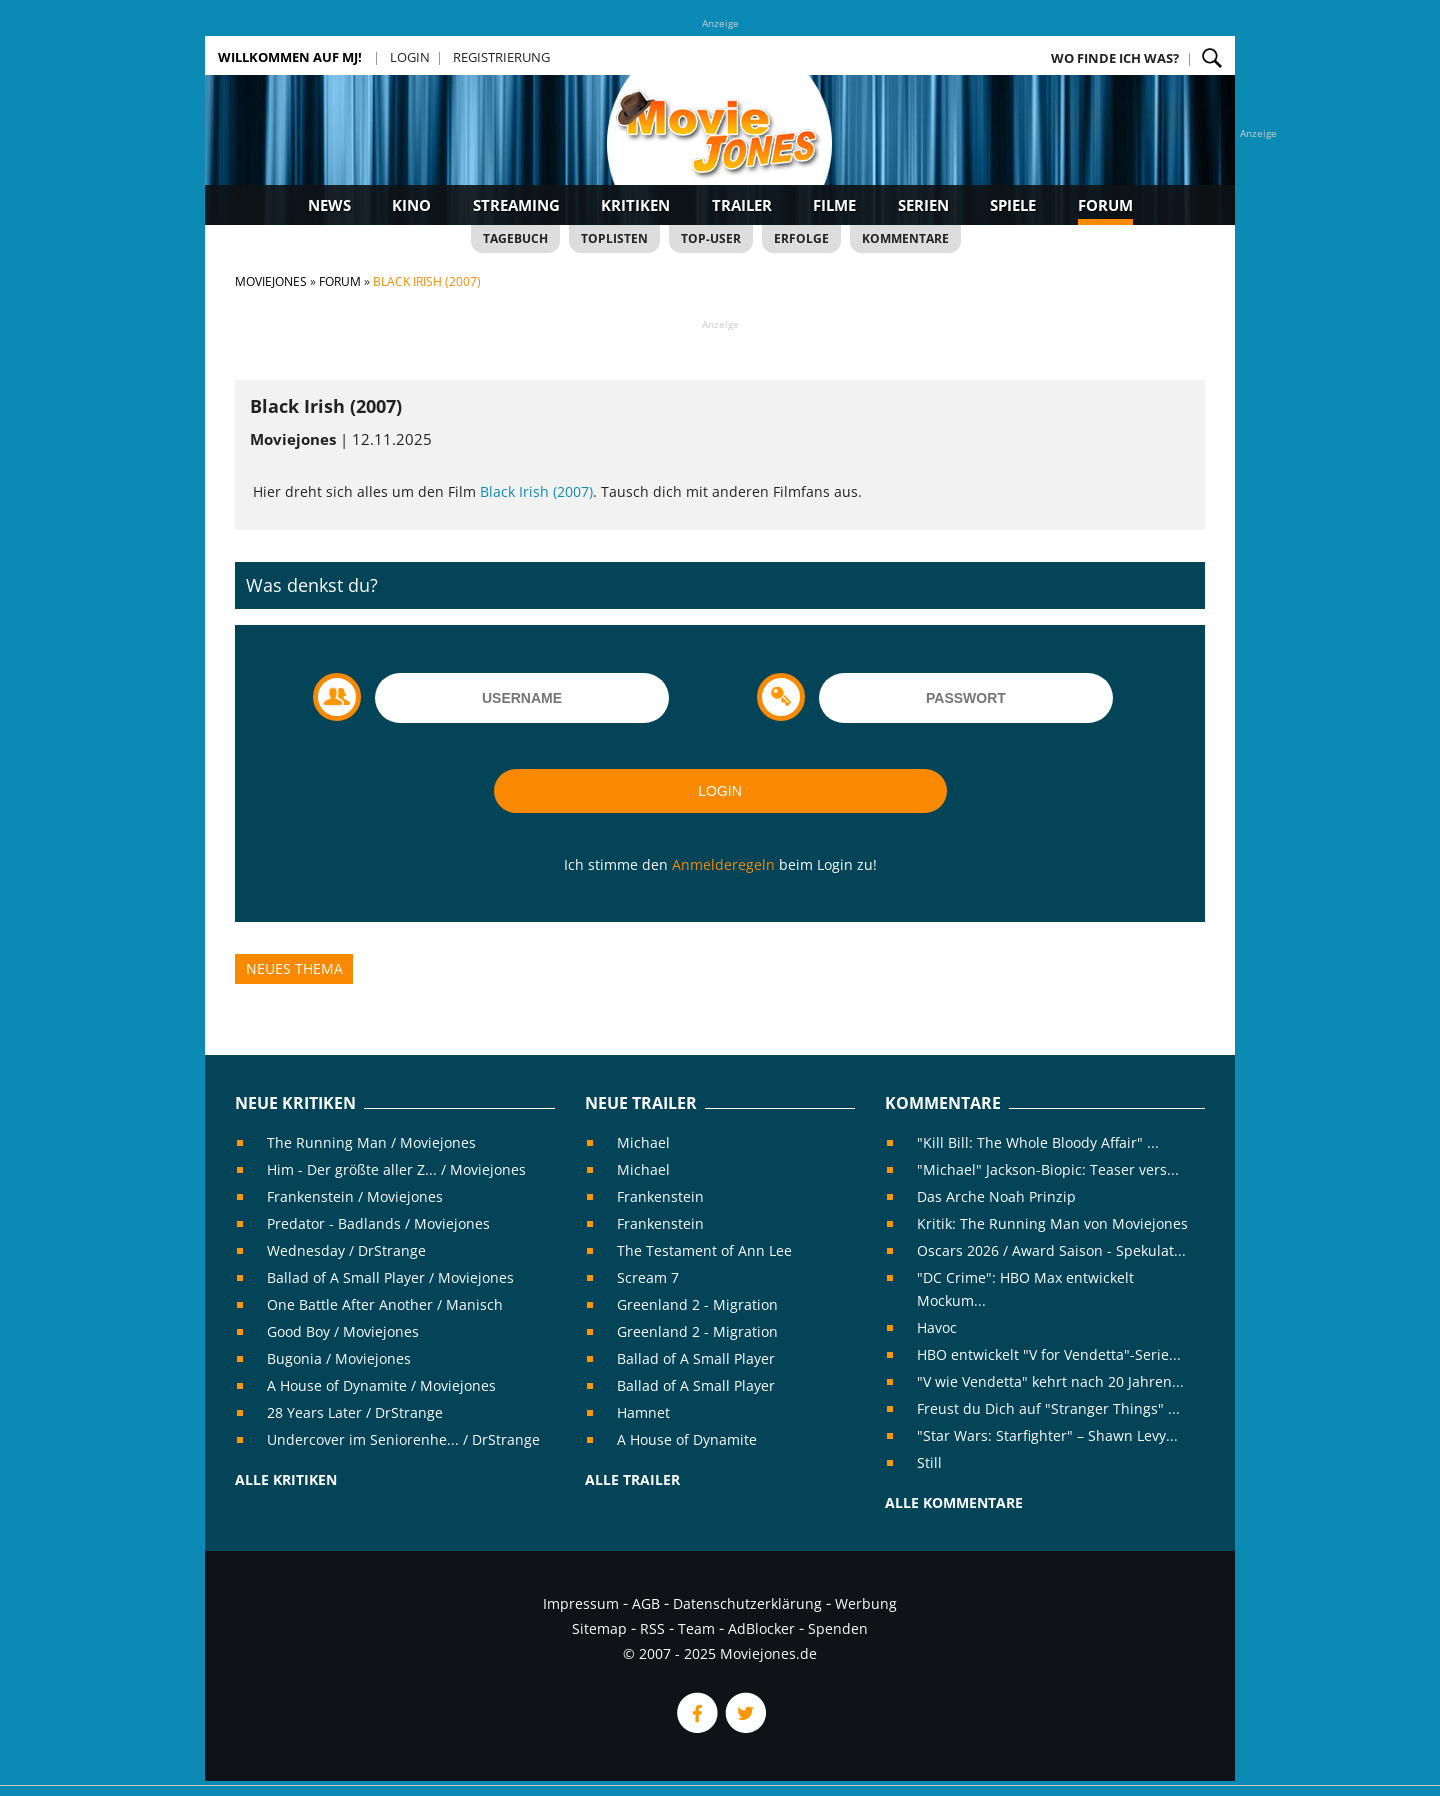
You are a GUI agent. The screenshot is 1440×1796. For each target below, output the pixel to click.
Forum (1105, 205)
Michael (643, 1142)
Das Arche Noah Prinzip (996, 1196)
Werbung (866, 1603)
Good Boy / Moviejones (343, 1331)
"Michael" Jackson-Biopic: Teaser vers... (1048, 1169)
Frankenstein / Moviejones (355, 1196)
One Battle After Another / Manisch (385, 1304)
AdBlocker (761, 1628)
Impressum (581, 1603)
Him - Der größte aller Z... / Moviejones (396, 1169)
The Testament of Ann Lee (704, 1250)
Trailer (742, 205)
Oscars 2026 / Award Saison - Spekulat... (1051, 1250)
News (329, 205)
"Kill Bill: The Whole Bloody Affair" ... (1038, 1142)
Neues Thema (294, 968)
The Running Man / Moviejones (371, 1142)
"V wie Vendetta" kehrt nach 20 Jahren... (1050, 1381)
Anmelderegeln (723, 864)
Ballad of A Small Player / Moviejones (390, 1277)
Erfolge (801, 238)
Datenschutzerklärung (747, 1603)
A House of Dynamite (687, 1439)
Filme (834, 205)
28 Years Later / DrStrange (355, 1412)
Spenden (838, 1628)
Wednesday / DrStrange (346, 1250)
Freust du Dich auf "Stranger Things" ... (1048, 1408)
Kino (411, 205)
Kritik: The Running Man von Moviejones (1052, 1223)
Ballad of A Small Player (696, 1358)
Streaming (516, 205)
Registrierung (501, 57)
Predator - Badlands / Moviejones (378, 1223)
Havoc (937, 1327)
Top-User (711, 238)
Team (696, 1628)
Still (929, 1462)
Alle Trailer (632, 1479)
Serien (923, 205)
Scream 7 (648, 1277)
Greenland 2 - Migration (697, 1304)
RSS (652, 1628)
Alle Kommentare (954, 1502)
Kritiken (635, 205)
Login (410, 57)
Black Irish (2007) (536, 491)
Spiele (1013, 205)
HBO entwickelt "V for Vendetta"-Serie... (1049, 1354)
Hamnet (643, 1412)
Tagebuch (515, 238)
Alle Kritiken (286, 1479)
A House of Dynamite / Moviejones (381, 1385)
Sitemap (599, 1628)
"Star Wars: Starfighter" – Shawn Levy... (1047, 1435)
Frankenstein (660, 1196)
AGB (646, 1603)
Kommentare (905, 238)
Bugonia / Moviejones (339, 1358)
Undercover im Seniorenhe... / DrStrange (403, 1439)
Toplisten (614, 238)
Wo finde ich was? (1115, 58)
